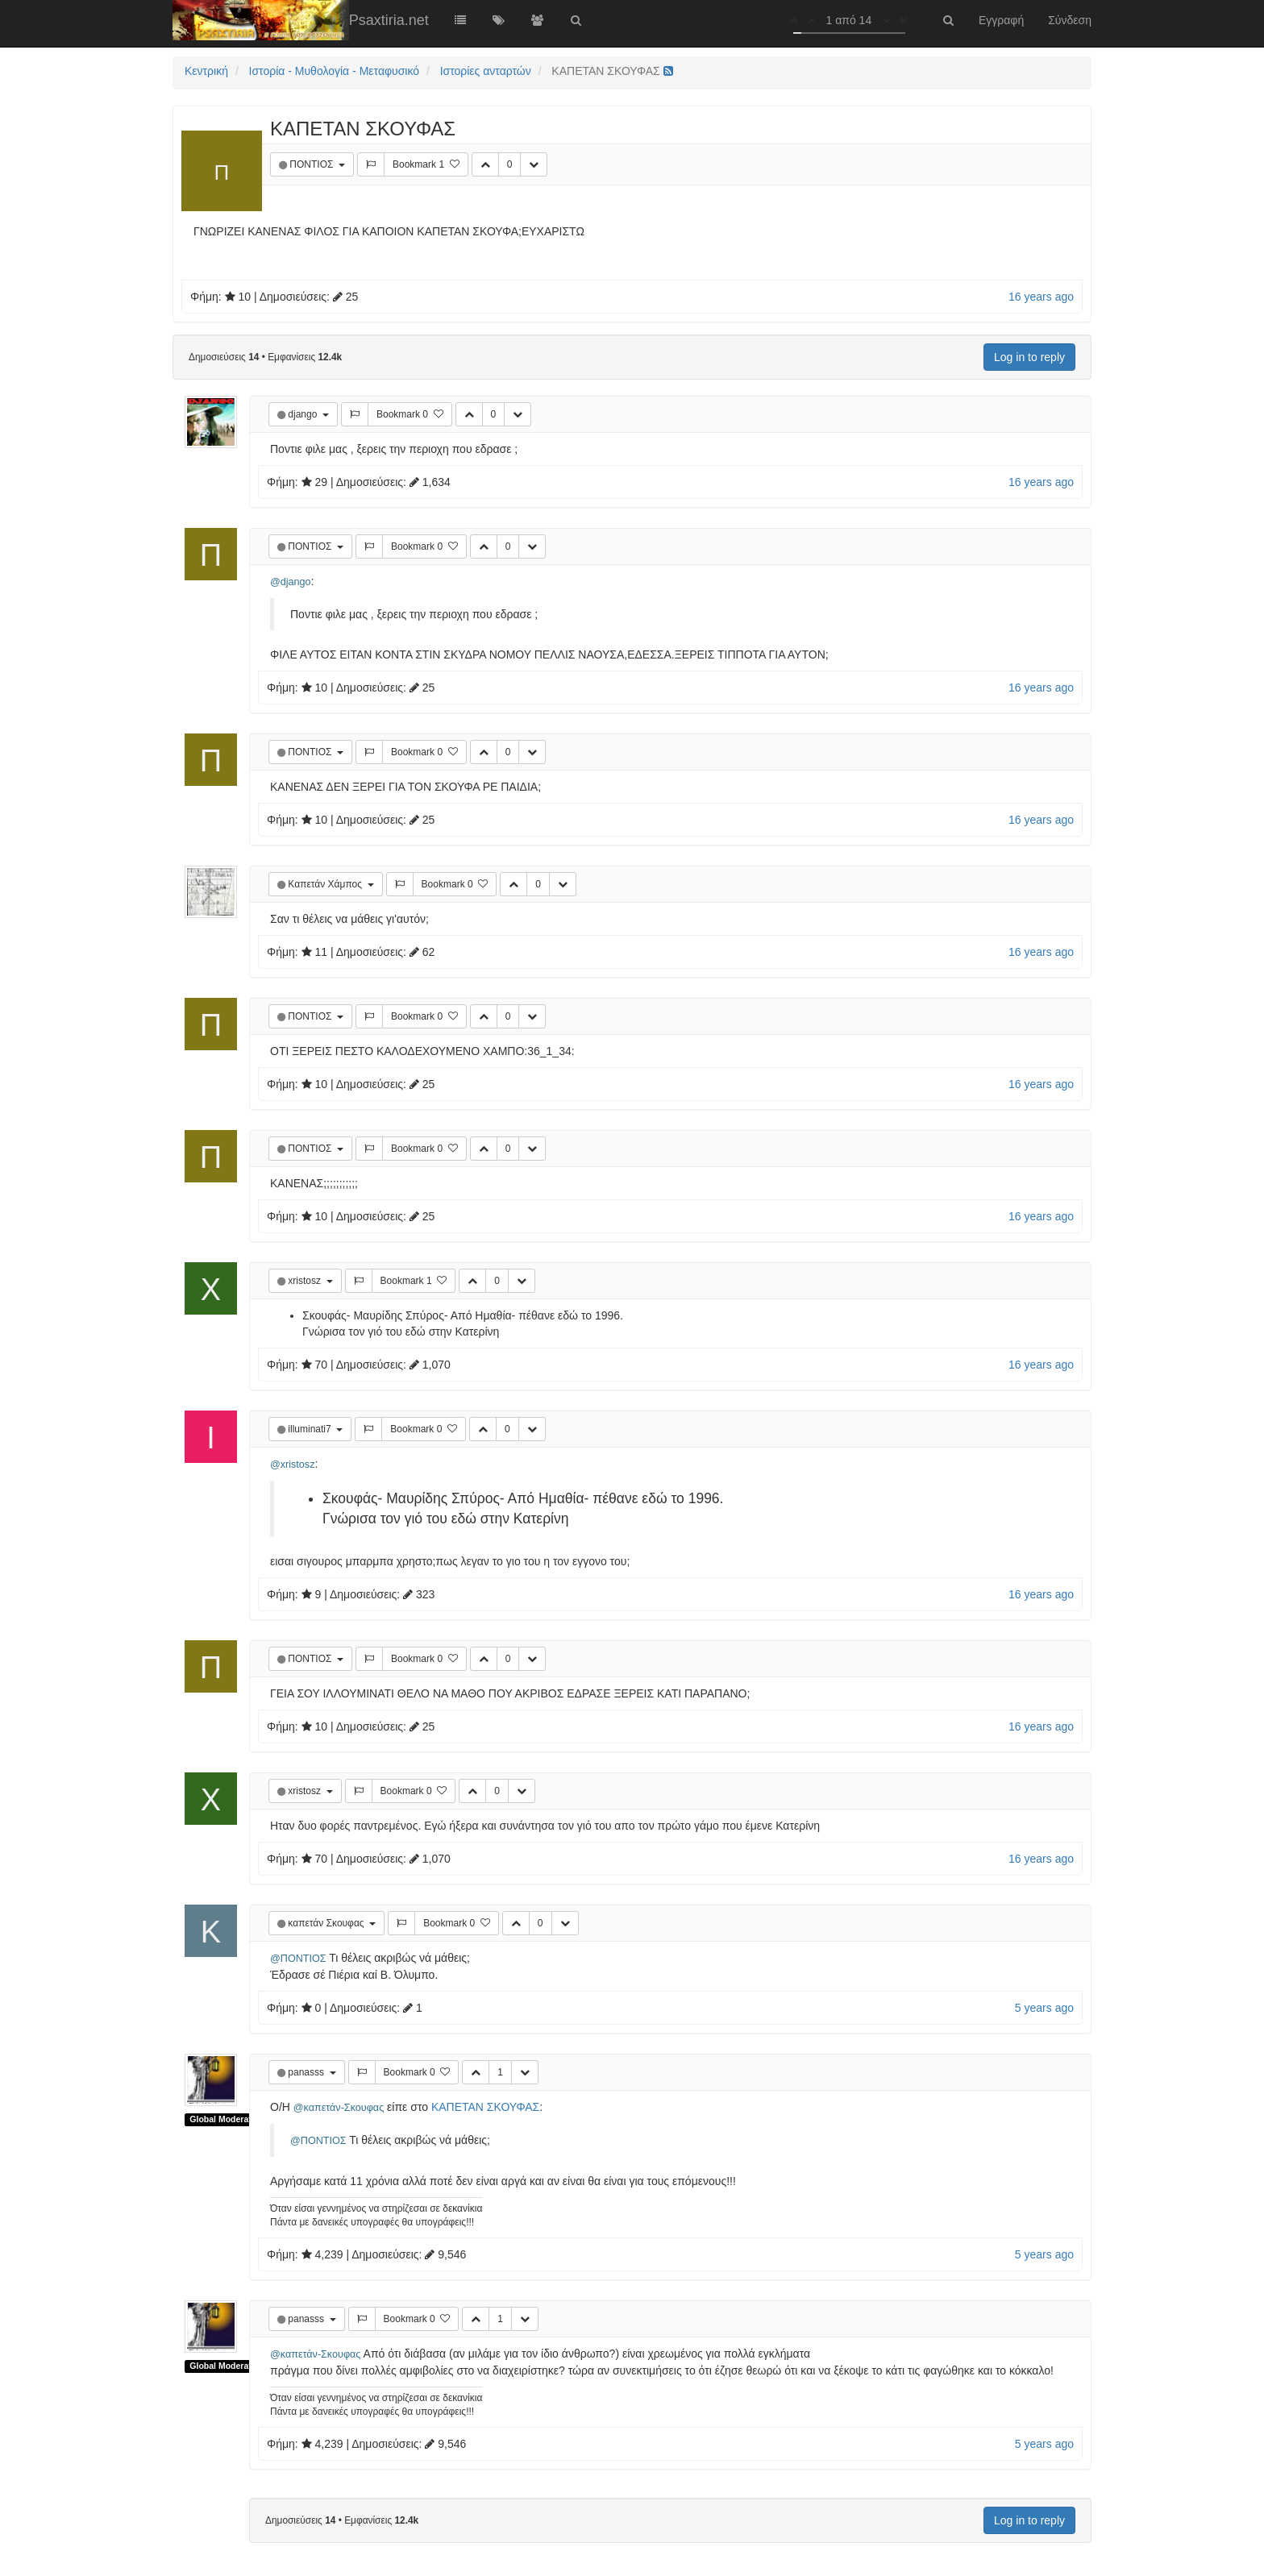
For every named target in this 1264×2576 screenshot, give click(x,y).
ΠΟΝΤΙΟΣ (312, 164)
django (303, 414)
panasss (307, 2072)
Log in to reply (1029, 357)
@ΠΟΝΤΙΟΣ (298, 1958)
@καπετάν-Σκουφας (338, 2107)
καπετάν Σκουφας (327, 1923)
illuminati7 (311, 1429)
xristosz (305, 1280)
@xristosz (292, 1464)
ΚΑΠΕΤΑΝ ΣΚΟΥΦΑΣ (485, 2106)
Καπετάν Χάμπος (326, 884)
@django (290, 582)
